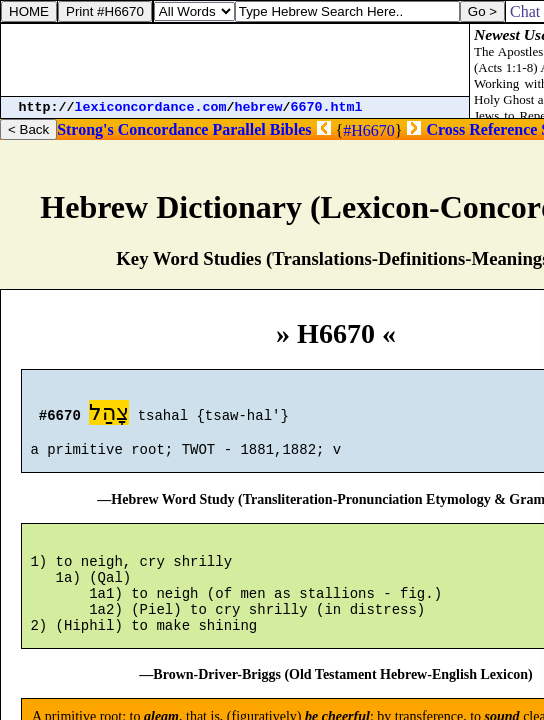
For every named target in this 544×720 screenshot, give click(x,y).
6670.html (327, 107)
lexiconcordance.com (151, 107)
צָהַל (109, 415)
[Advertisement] (235, 60)
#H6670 (369, 130)
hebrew (259, 107)
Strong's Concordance (132, 129)
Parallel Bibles (261, 129)
